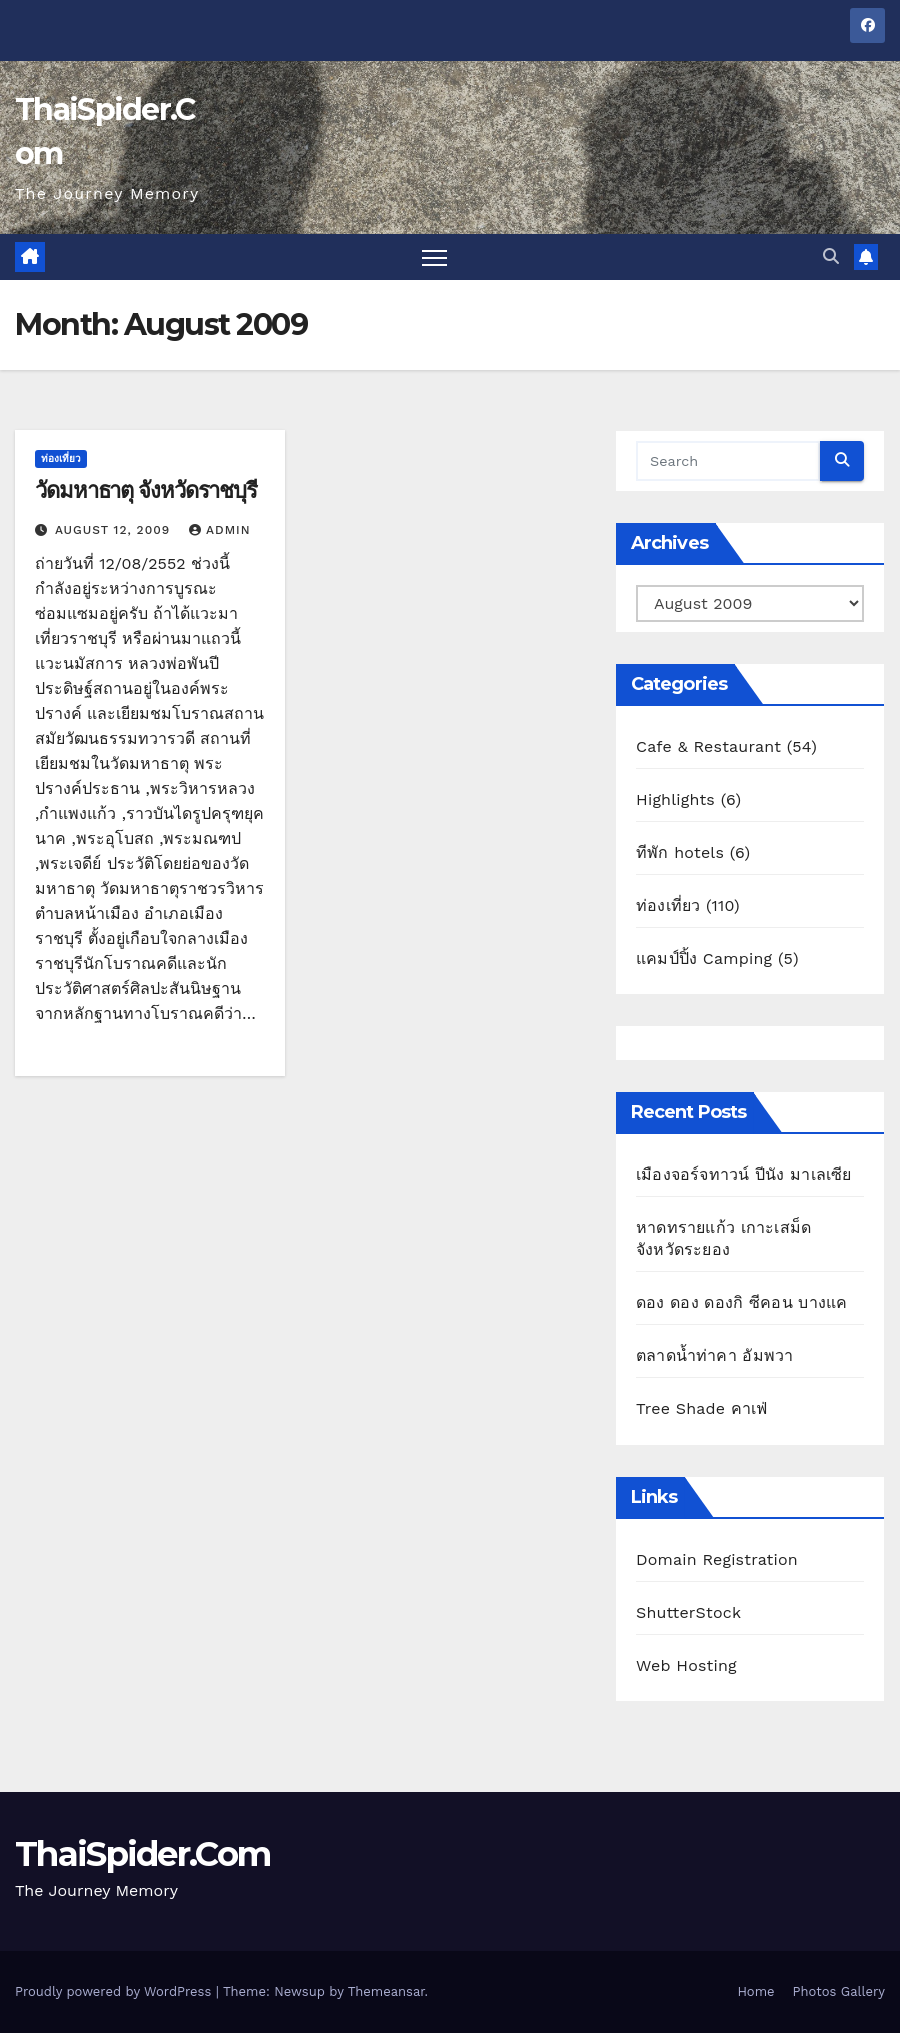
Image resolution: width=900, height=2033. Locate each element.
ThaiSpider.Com (142, 1854)
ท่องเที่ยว (61, 458)
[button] (831, 256)
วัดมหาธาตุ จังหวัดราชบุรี (146, 490)
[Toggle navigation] (434, 257)
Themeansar (386, 1991)
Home (755, 1991)
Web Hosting (686, 1665)
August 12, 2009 (115, 530)
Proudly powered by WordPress (115, 1991)
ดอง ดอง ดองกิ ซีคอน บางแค (741, 1302)
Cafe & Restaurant (708, 746)
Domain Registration (717, 1559)
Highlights (675, 799)
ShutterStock (688, 1612)
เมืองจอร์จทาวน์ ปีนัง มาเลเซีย (744, 1174)
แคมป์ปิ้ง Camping (704, 958)
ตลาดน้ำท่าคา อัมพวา (714, 1355)
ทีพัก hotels (680, 852)
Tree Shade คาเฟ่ (702, 1408)
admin (220, 530)
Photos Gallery (839, 1991)
